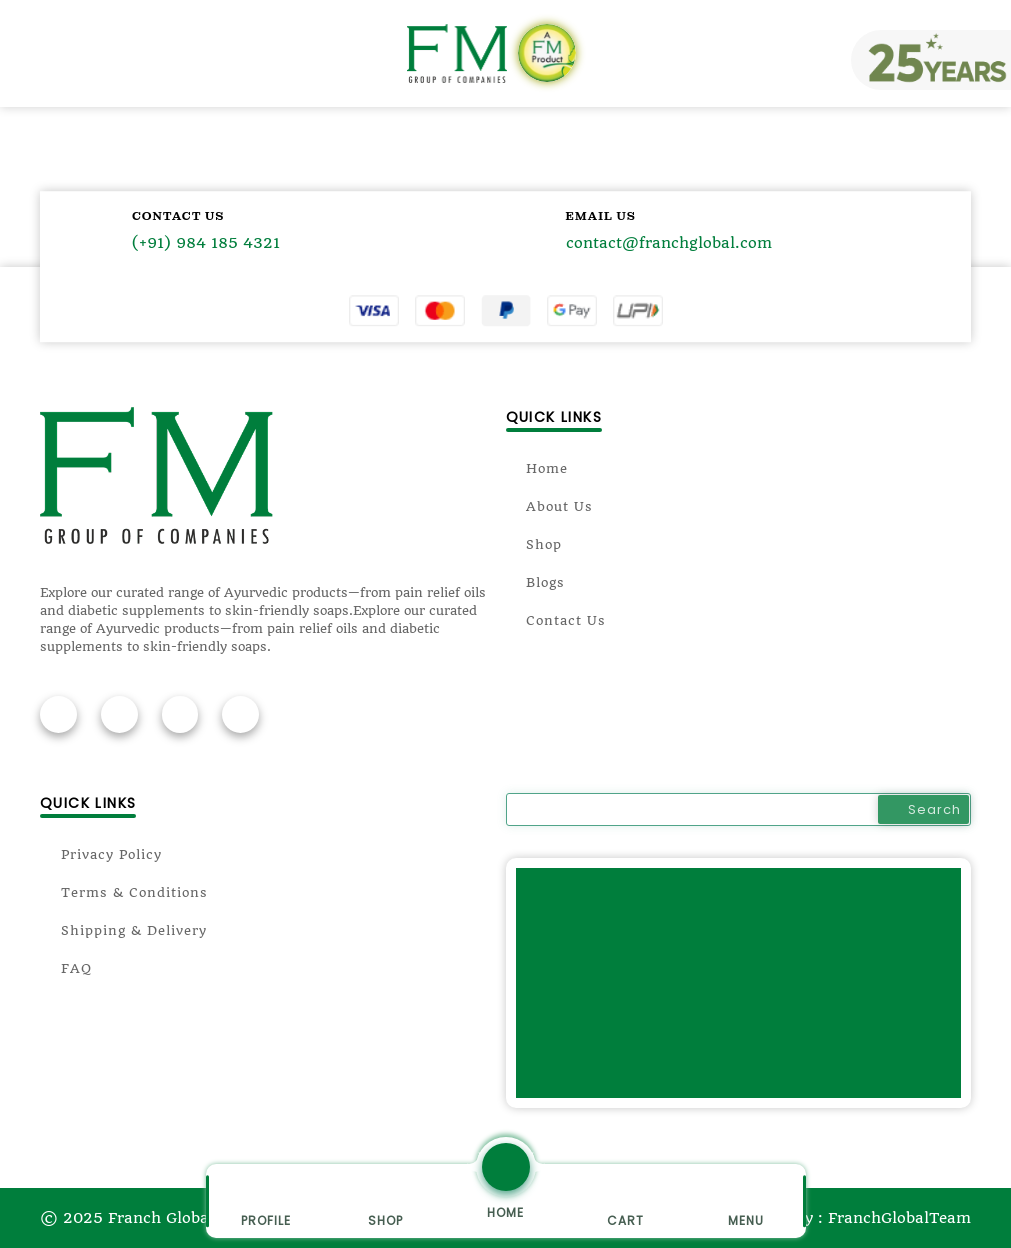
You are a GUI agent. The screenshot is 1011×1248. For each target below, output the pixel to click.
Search (923, 809)
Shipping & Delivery (123, 930)
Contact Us (556, 620)
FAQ (66, 968)
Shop (534, 544)
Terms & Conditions (124, 892)
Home (537, 468)
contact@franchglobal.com (669, 244)
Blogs (536, 582)
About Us (550, 506)
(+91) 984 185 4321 (206, 244)
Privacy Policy (101, 854)
